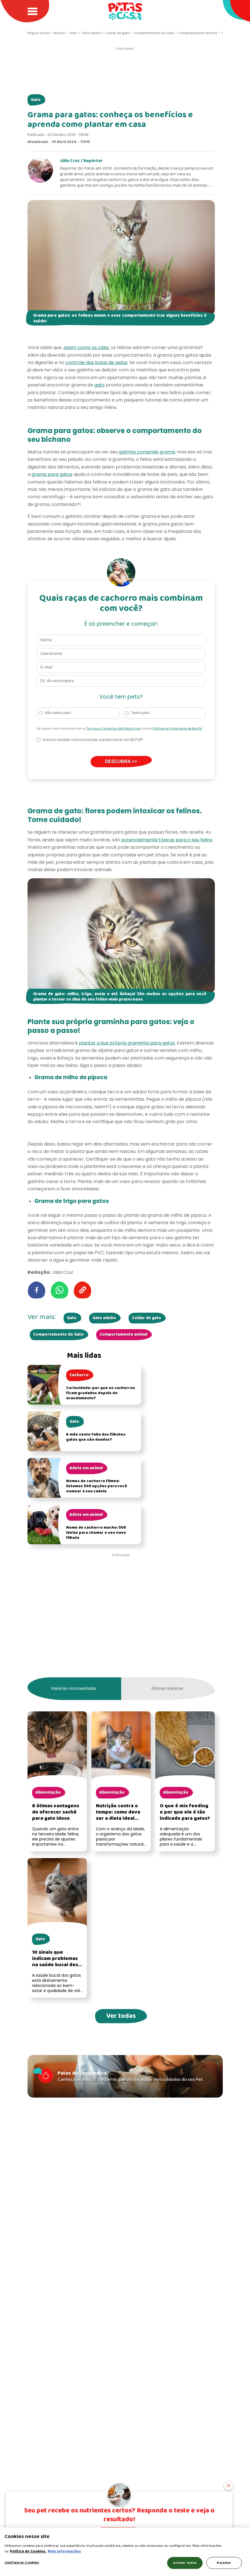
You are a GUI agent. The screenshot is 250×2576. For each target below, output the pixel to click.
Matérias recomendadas (73, 1688)
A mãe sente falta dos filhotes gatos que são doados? (95, 1437)
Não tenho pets (58, 713)
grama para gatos (51, 474)
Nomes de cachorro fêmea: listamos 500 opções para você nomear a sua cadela (96, 1486)
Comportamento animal (123, 1334)
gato (99, 385)
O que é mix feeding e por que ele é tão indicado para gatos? (185, 1812)
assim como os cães (86, 347)
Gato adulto (104, 1318)
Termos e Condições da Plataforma (113, 729)
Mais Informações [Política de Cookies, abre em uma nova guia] (64, 2551)
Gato (36, 99)
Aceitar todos (185, 2563)
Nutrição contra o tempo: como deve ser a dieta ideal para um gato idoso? (120, 1815)
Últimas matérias (167, 1688)
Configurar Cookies (22, 2563)
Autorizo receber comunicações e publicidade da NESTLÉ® (93, 739)
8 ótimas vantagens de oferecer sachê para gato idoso (55, 1812)
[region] (125, 2551)
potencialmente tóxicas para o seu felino (167, 840)
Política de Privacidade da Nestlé (177, 729)
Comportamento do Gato (58, 1334)
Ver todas (121, 2016)
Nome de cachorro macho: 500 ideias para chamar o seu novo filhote (96, 1532)
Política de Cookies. (28, 2551)
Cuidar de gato (146, 1318)
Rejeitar (224, 2563)
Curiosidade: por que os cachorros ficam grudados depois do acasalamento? (100, 1393)
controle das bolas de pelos (96, 362)
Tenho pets (140, 713)
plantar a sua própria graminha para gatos (127, 1043)
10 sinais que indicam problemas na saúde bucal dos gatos (55, 1961)
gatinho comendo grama (147, 452)
